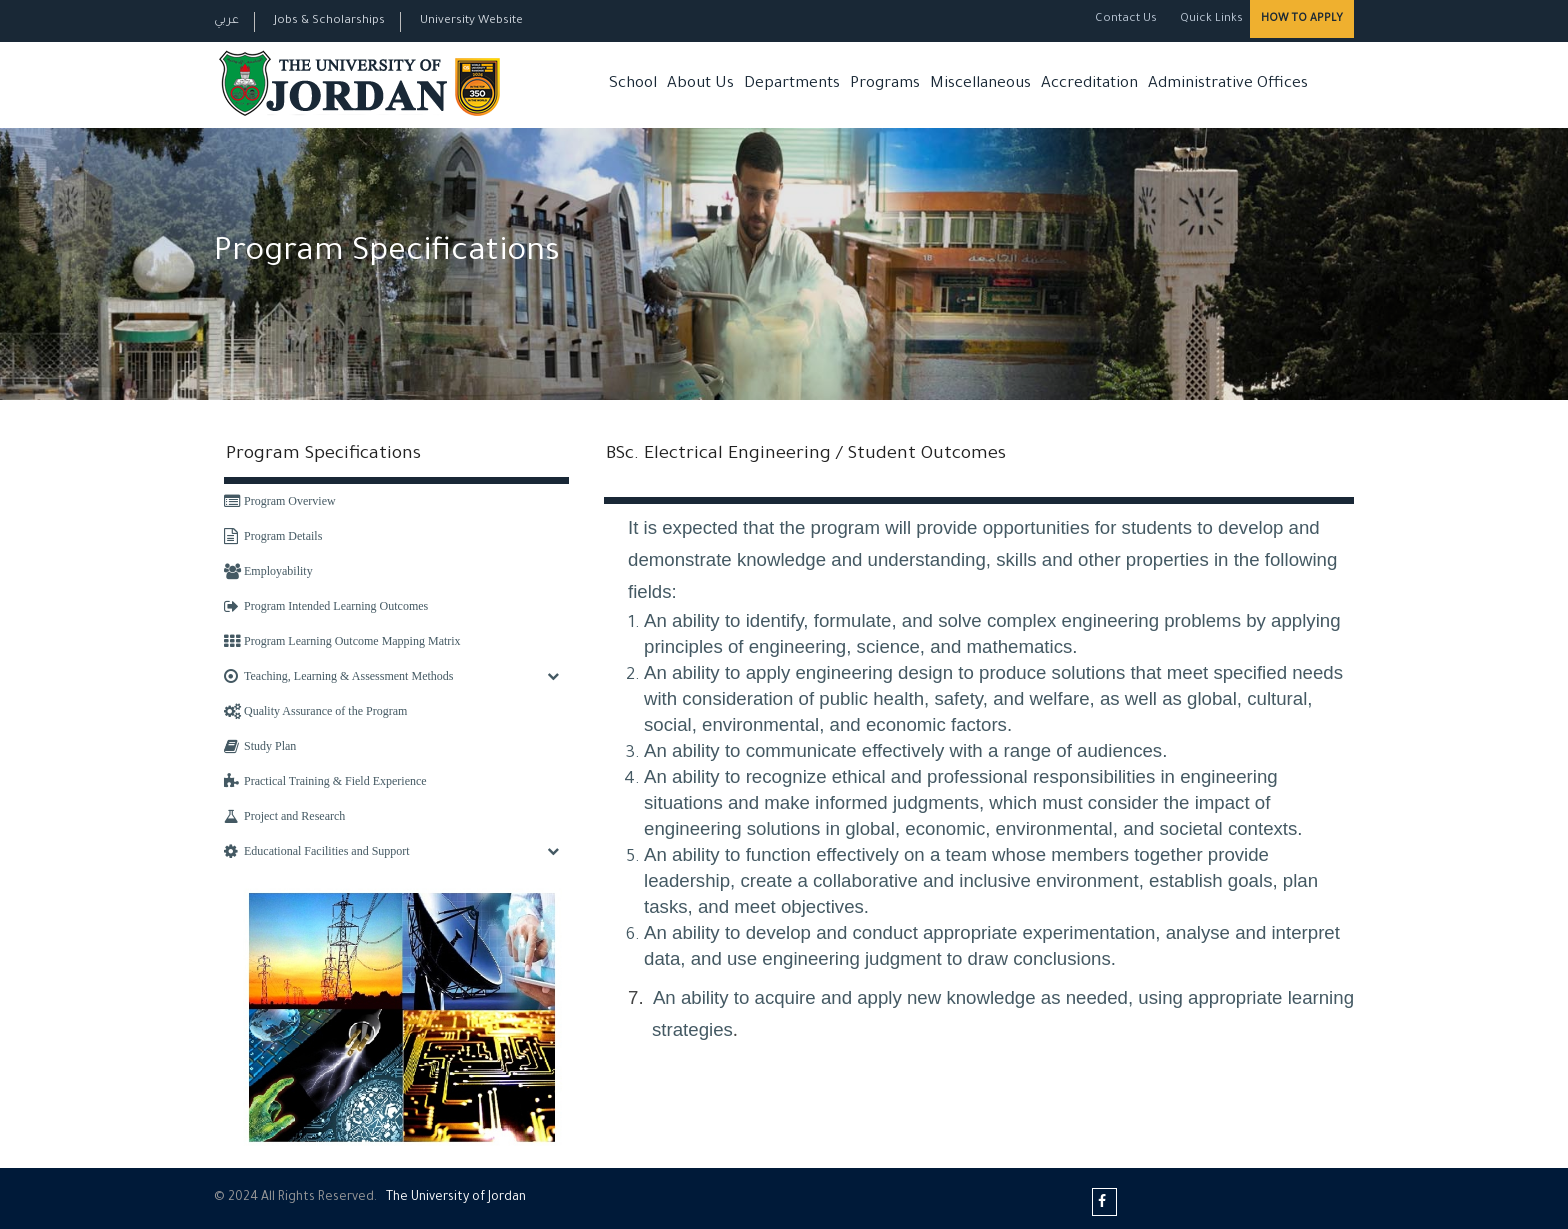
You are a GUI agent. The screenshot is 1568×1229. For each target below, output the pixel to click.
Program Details (273, 536)
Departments (792, 84)
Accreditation (1089, 84)
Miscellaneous (980, 84)
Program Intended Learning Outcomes (326, 606)
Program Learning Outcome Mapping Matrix (342, 641)
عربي (226, 21)
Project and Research (284, 816)
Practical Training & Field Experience (325, 781)
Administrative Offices (1228, 84)
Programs (885, 84)
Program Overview (280, 501)
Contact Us (1126, 19)
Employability (268, 571)
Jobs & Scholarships (329, 21)
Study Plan (260, 746)
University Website (471, 21)
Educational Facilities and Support (317, 851)
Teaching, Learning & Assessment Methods (338, 676)
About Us (700, 84)
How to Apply (1302, 19)
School (633, 84)
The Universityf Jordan (456, 1198)
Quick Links (1210, 19)
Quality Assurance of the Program (315, 711)
